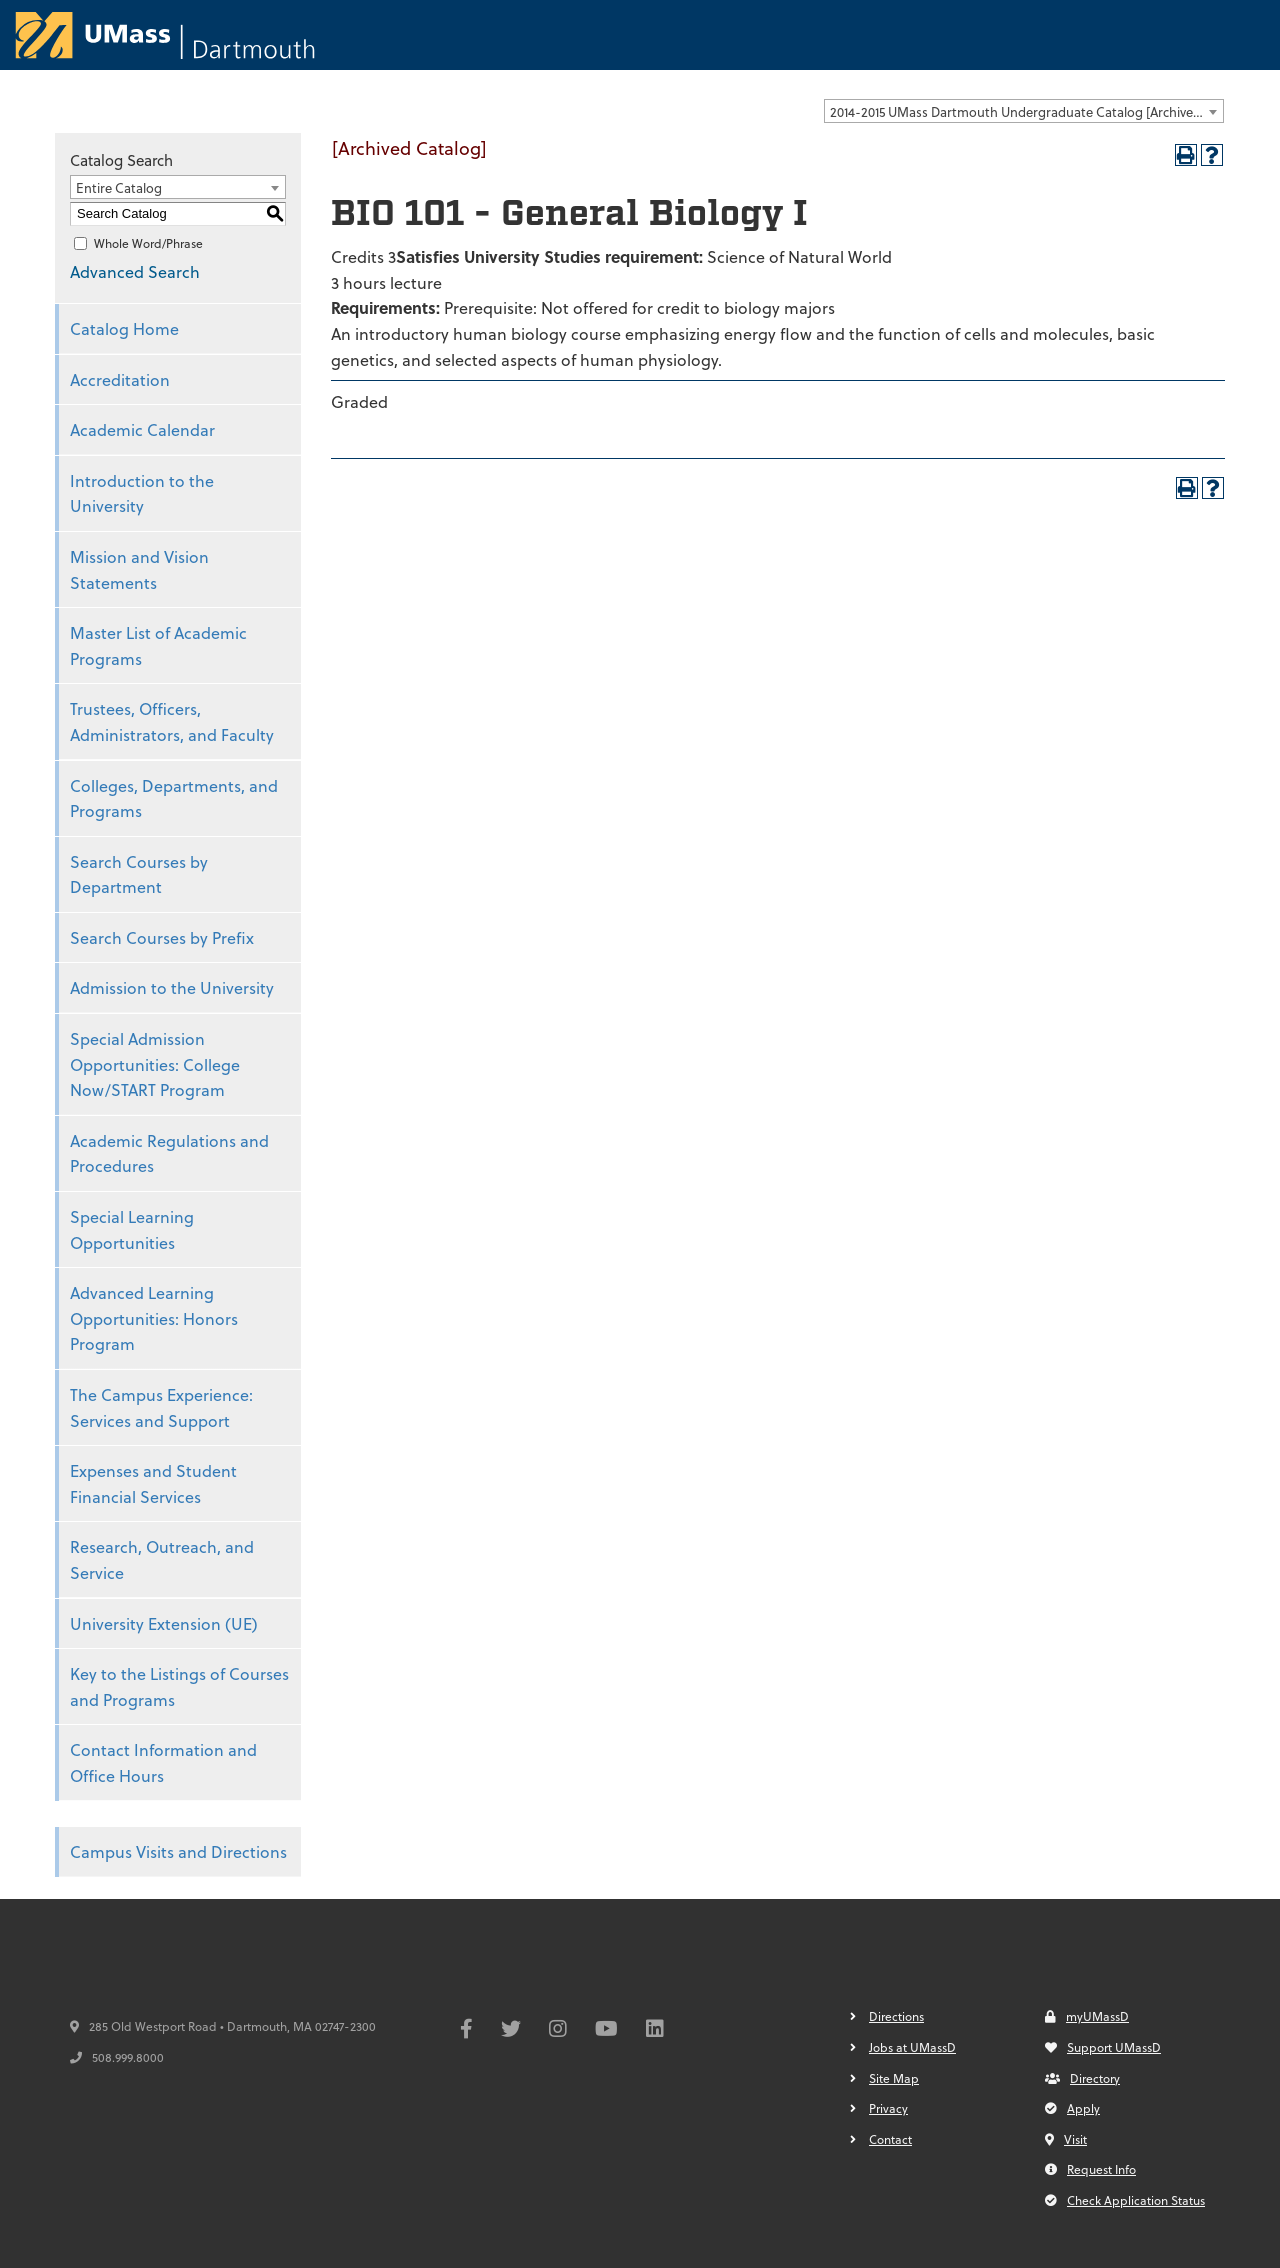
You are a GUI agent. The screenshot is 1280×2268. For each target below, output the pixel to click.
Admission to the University (172, 987)
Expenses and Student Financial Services (153, 1483)
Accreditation (120, 379)
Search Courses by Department (139, 874)
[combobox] (1024, 111)
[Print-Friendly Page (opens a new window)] (1186, 155)
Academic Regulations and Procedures (169, 1153)
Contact (890, 2139)
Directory (1082, 2078)
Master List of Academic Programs (158, 645)
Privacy (888, 2108)
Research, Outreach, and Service (162, 1559)
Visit (1066, 2139)
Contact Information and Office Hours (163, 1762)
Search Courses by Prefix (162, 937)
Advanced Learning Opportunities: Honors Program (154, 1318)
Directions (896, 2016)
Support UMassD (1103, 2047)
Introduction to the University (142, 493)
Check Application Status (1125, 2200)
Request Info (1090, 2169)
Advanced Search (135, 271)
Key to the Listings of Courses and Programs (179, 1686)
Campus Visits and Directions (178, 1851)
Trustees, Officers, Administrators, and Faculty (172, 721)
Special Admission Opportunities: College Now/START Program (155, 1064)
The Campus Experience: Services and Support (161, 1407)
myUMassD (1087, 2016)
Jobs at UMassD (912, 2047)
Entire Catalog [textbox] (119, 187)
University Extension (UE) (164, 1623)
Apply (1072, 2108)
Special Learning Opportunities (132, 1229)
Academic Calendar (142, 429)
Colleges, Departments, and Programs (174, 798)
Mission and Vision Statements (139, 569)
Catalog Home (124, 328)
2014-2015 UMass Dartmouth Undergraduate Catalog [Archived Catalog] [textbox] (1026, 111)
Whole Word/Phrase (148, 243)
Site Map (894, 2078)
